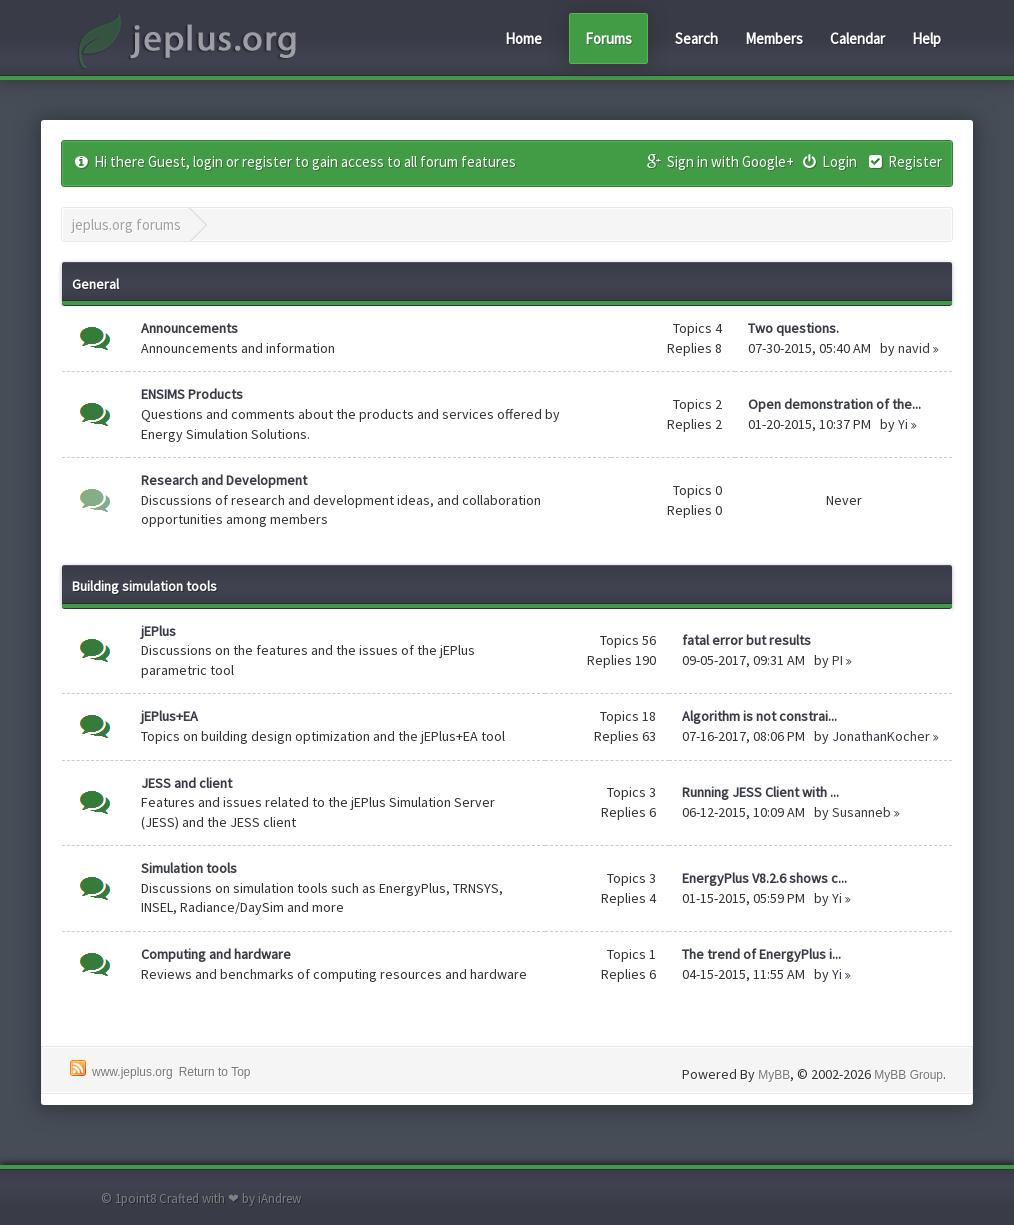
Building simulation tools (144, 586)
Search (696, 38)
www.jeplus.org (132, 1072)
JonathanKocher (881, 736)
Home (523, 38)
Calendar (857, 38)
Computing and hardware (216, 954)
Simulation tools (189, 868)
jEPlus (158, 631)
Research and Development (224, 480)
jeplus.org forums (126, 224)
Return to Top (215, 1072)
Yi (903, 424)
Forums (608, 38)
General (95, 284)
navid (914, 348)
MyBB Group (908, 1075)
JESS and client (186, 783)
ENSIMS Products (192, 394)
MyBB (774, 1075)
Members (774, 38)
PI (837, 660)
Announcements (189, 328)
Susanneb (861, 812)
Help (926, 38)
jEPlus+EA (169, 716)
